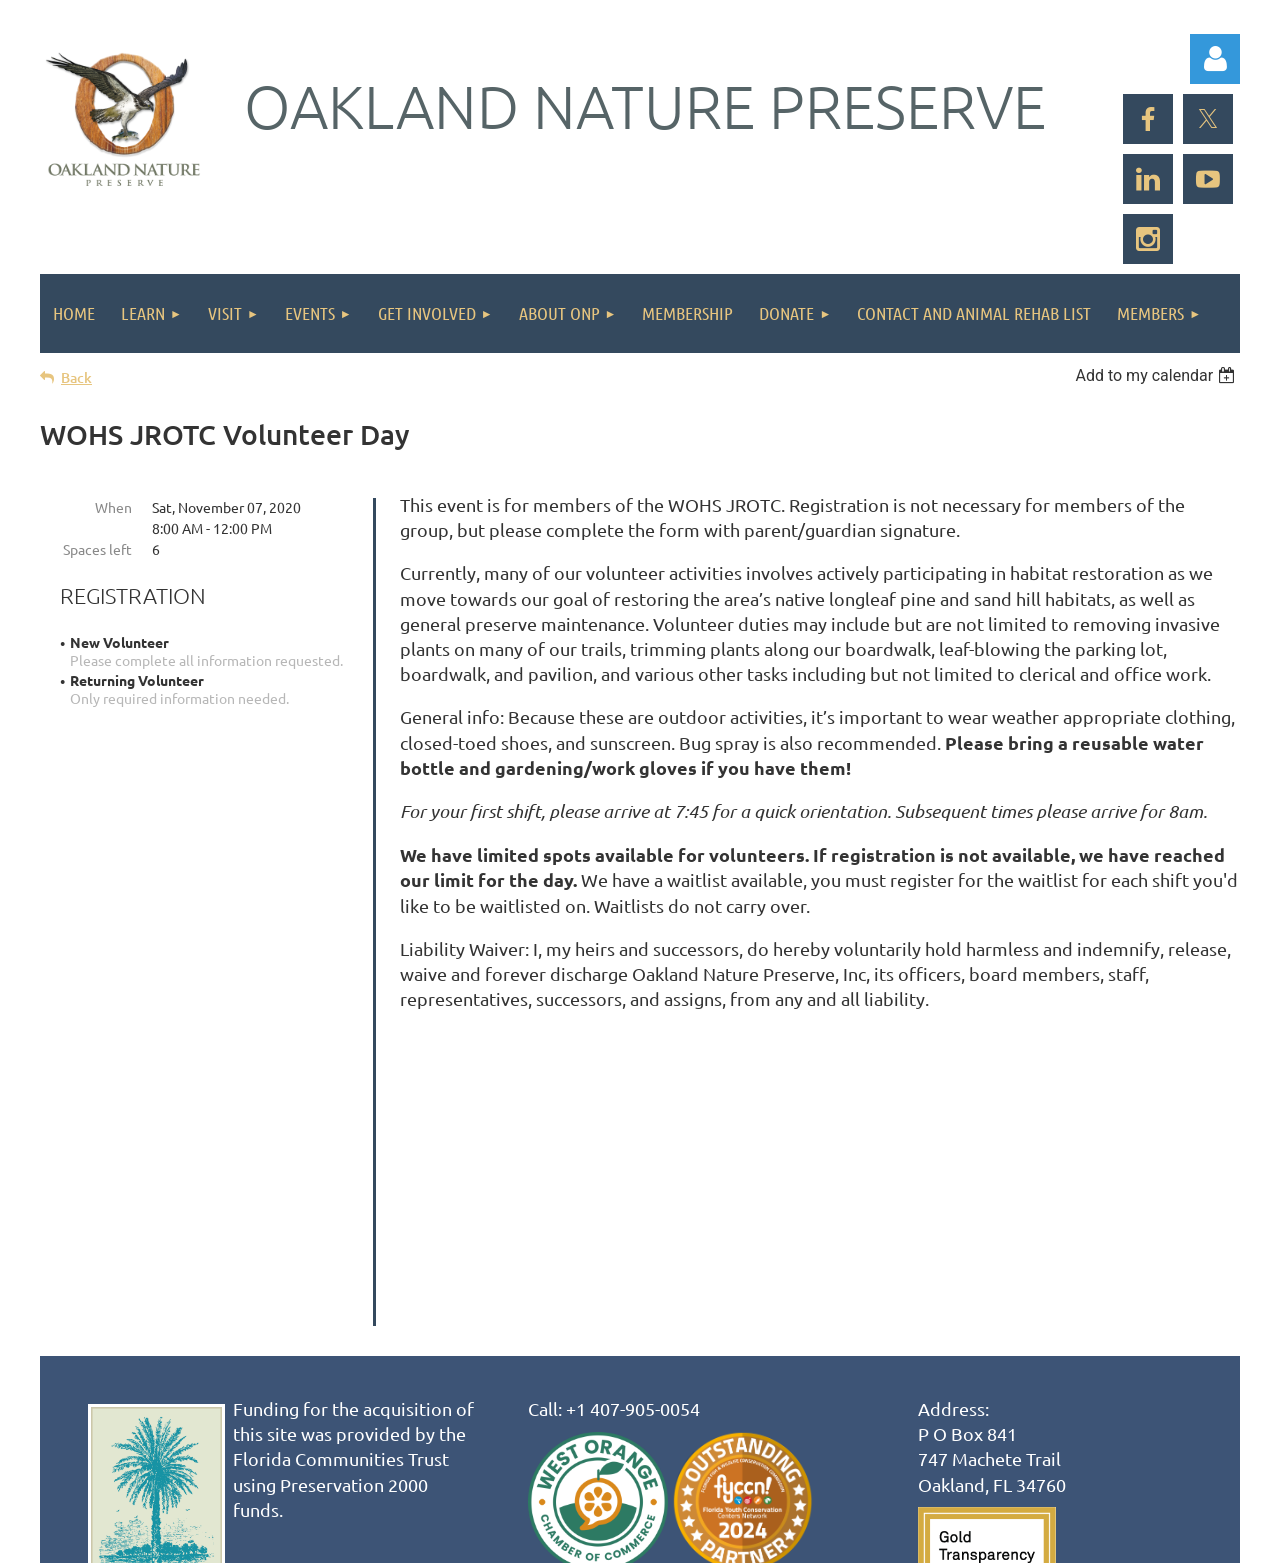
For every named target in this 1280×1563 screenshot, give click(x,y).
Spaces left (97, 549)
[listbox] (1157, 375)
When (113, 507)
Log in (1215, 59)
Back (76, 377)
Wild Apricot (1001, 1537)
